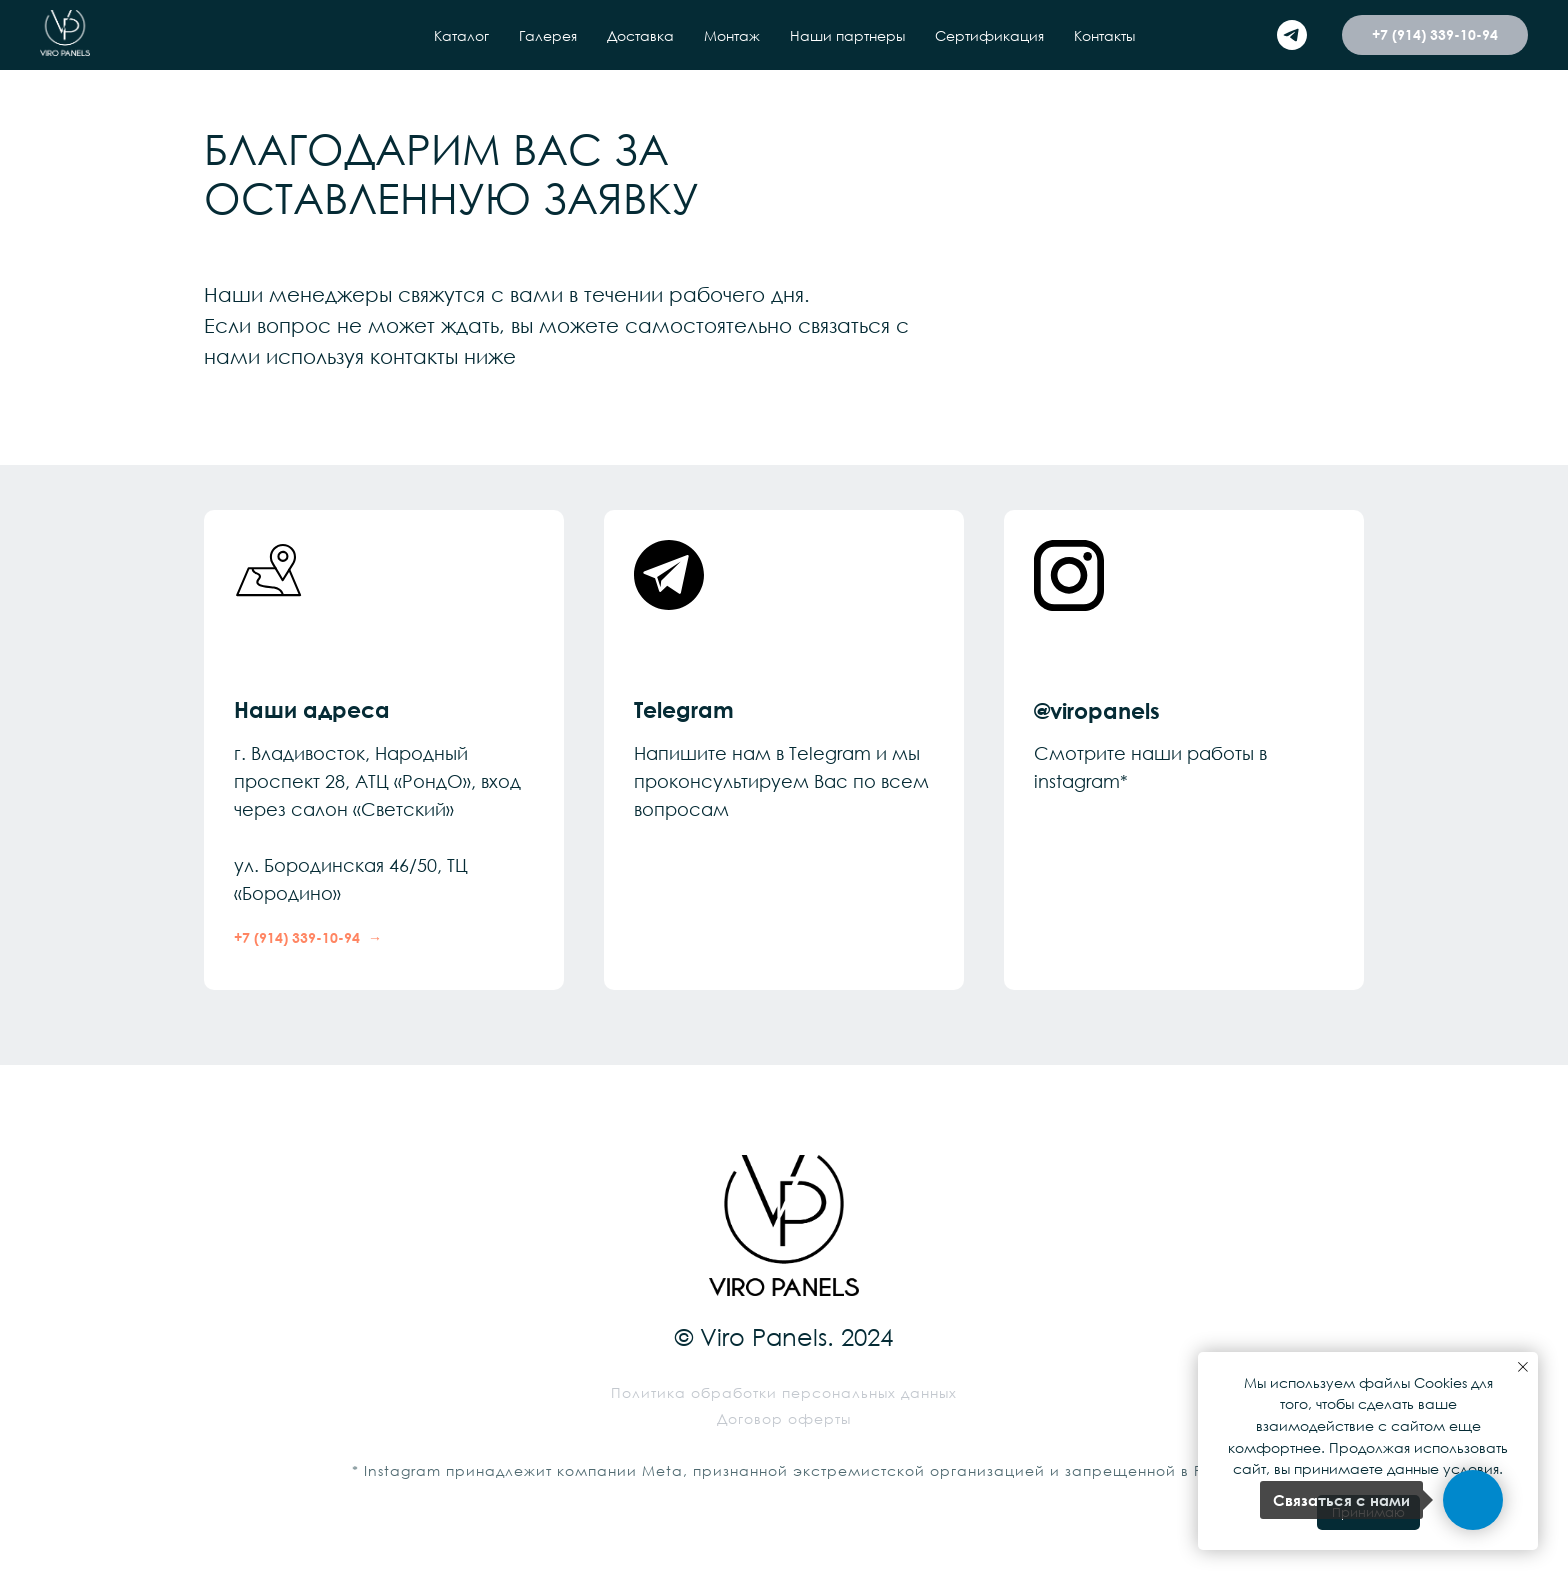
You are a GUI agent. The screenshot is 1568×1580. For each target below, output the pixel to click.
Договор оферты (784, 1418)
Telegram (684, 709)
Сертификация (989, 35)
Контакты (1104, 35)
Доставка (640, 35)
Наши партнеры (847, 35)
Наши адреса (312, 709)
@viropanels (1097, 710)
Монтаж (732, 35)
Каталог (461, 35)
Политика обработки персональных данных (784, 1392)
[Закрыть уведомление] (1523, 1367)
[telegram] (1292, 35)
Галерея (548, 35)
